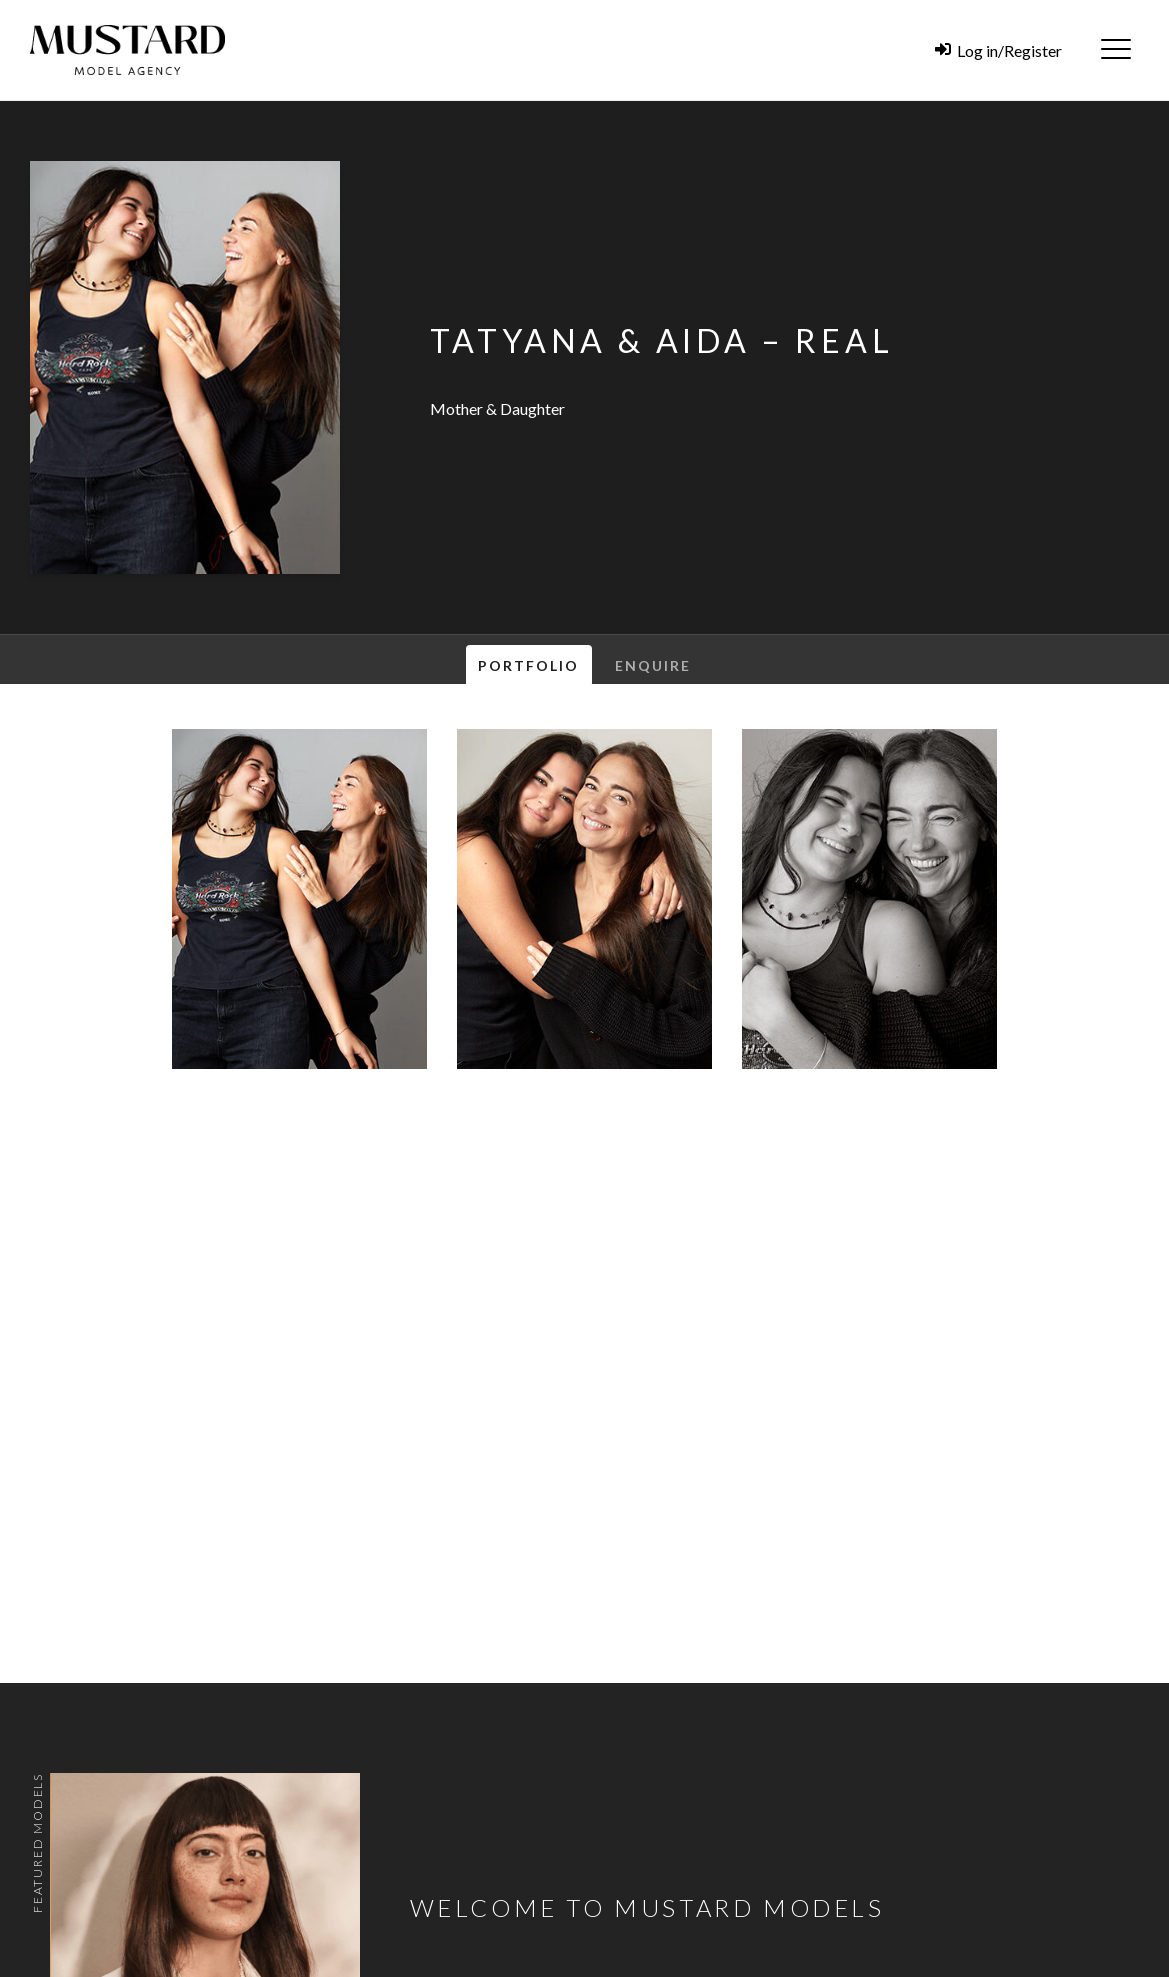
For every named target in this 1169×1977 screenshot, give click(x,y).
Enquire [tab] (653, 665)
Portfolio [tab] (529, 665)
